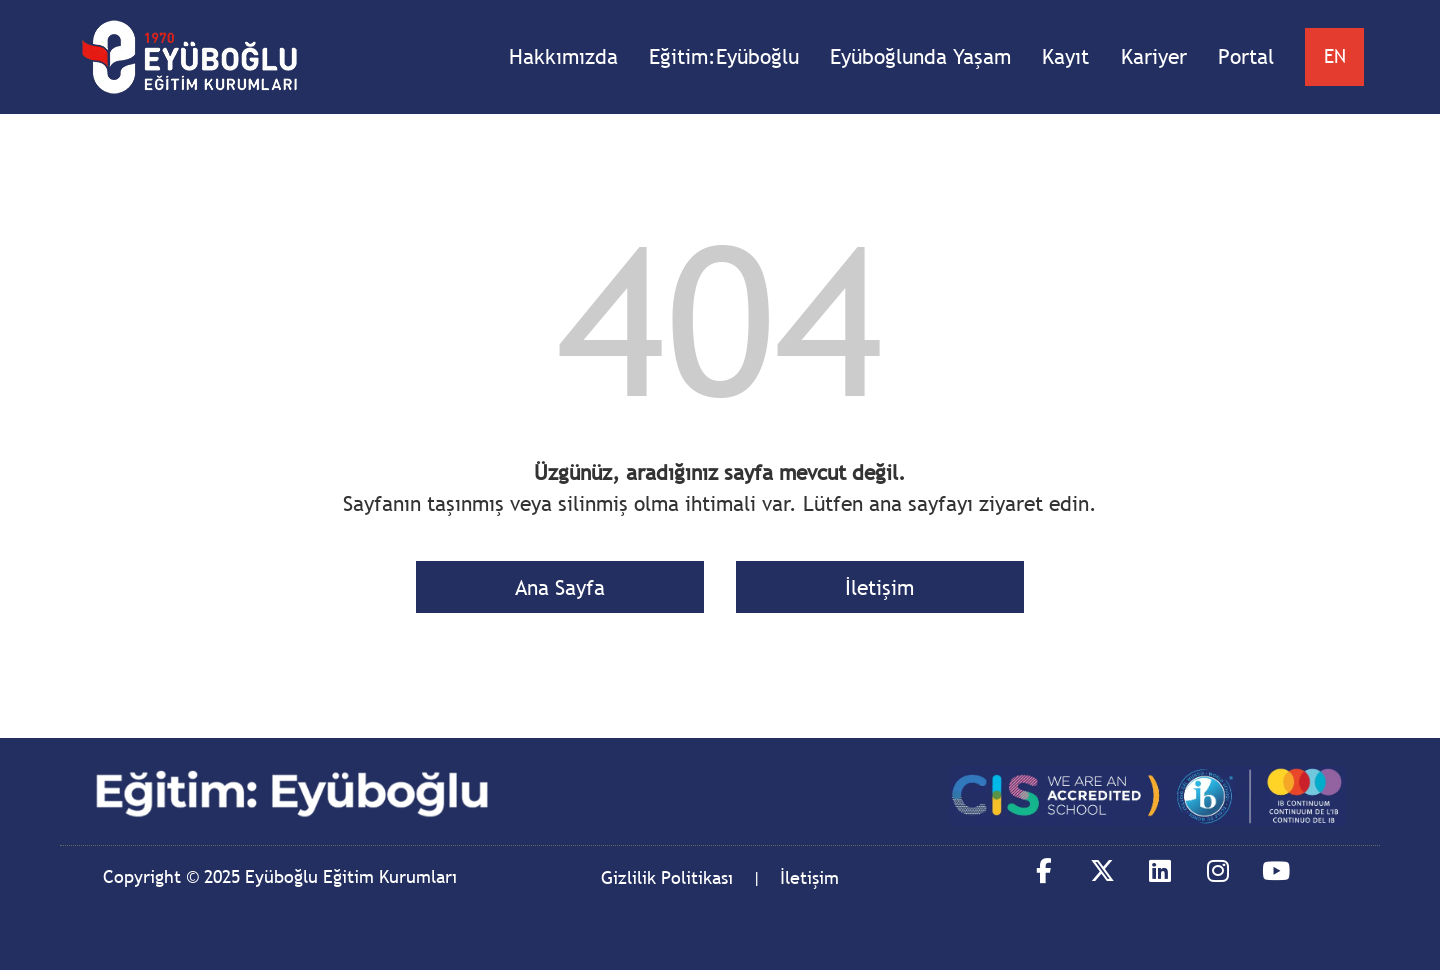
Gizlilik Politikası (667, 877)
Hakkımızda (563, 56)
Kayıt (1065, 56)
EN (1335, 56)
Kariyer (1154, 56)
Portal (1246, 56)
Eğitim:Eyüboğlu (724, 56)
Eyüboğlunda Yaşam (920, 56)
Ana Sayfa (560, 587)
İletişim (879, 587)
